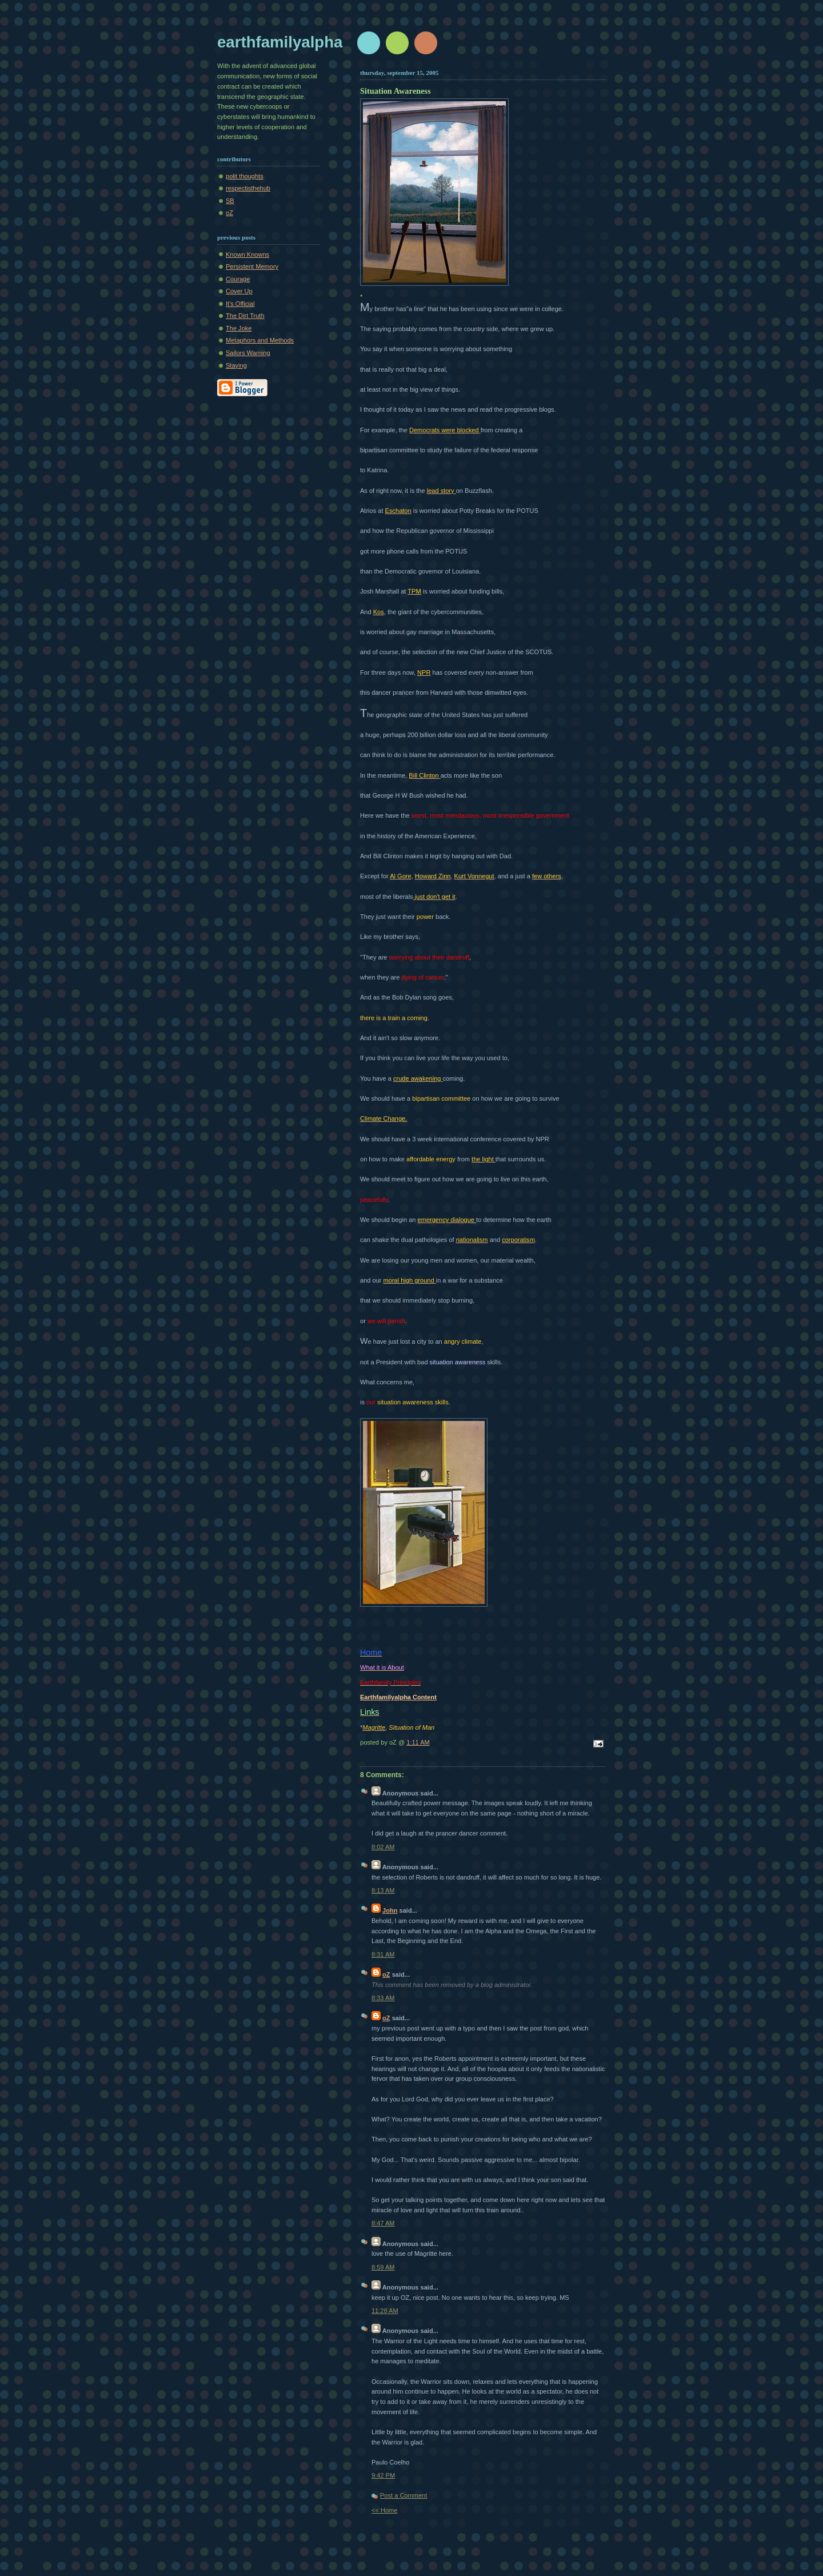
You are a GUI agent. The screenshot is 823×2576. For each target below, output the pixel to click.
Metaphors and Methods (260, 340)
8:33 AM (383, 1997)
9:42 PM (383, 2475)
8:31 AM (383, 1954)
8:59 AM (383, 2267)
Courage (238, 279)
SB (230, 200)
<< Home (384, 2510)
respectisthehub (248, 188)
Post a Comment (403, 2495)
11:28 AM (384, 2310)
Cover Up (239, 291)
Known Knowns (247, 254)
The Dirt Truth (245, 315)
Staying (236, 365)
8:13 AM (383, 1890)
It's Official (240, 303)
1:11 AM (418, 1742)
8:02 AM (383, 1847)
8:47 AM (383, 2223)
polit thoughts (244, 176)
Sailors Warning (248, 352)
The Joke (238, 328)
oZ (229, 212)
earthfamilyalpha (279, 42)
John (389, 1910)
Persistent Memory (252, 266)
